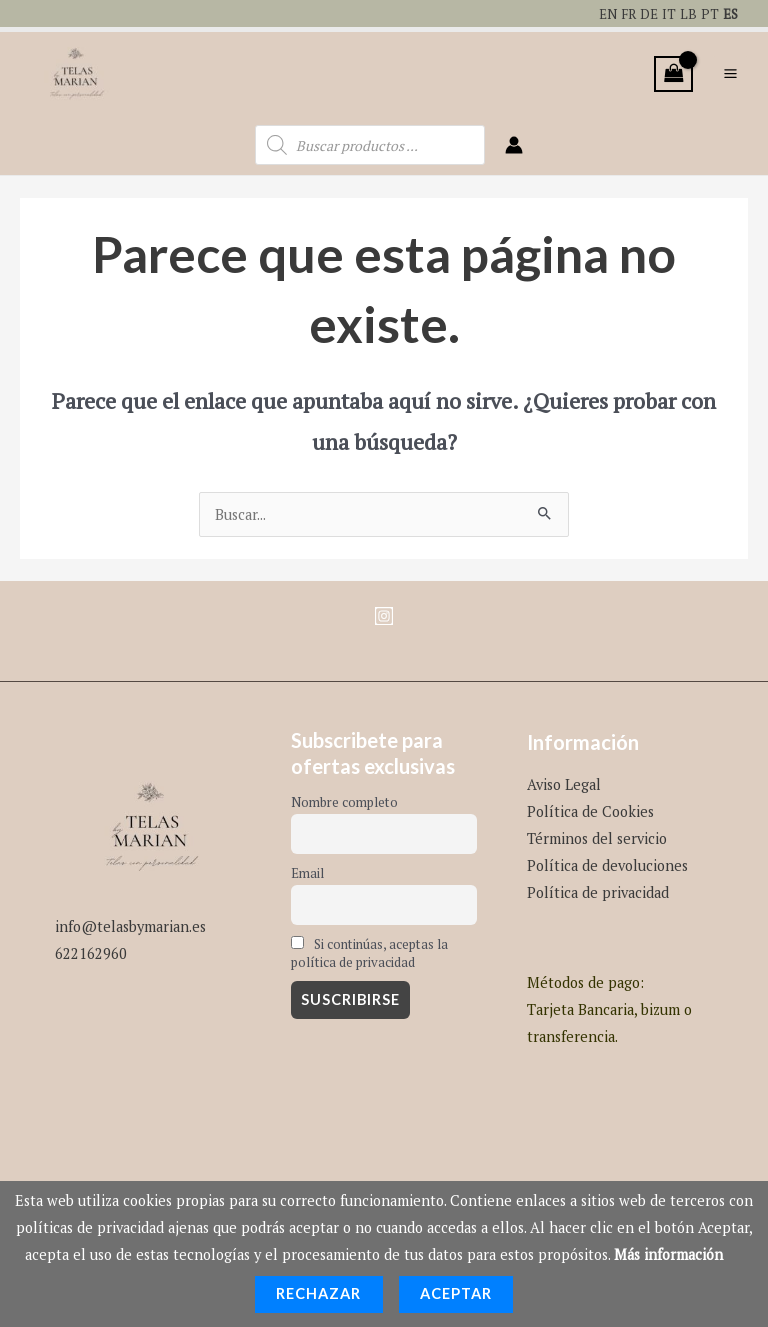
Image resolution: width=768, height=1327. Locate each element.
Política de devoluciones (607, 860)
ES (729, 13)
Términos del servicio (597, 833)
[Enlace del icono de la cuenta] (514, 141)
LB (686, 13)
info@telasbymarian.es (130, 921)
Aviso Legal (564, 779)
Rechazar (319, 1293)
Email (307, 869)
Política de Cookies (590, 806)
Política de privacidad (598, 888)
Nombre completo (344, 798)
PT (708, 13)
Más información (668, 1254)
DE (646, 13)
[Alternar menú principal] (730, 71)
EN (601, 13)
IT (667, 13)
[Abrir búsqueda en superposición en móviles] (370, 141)
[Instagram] (384, 611)
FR (624, 13)
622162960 (91, 948)
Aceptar (456, 1293)
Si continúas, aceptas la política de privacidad (369, 948)
